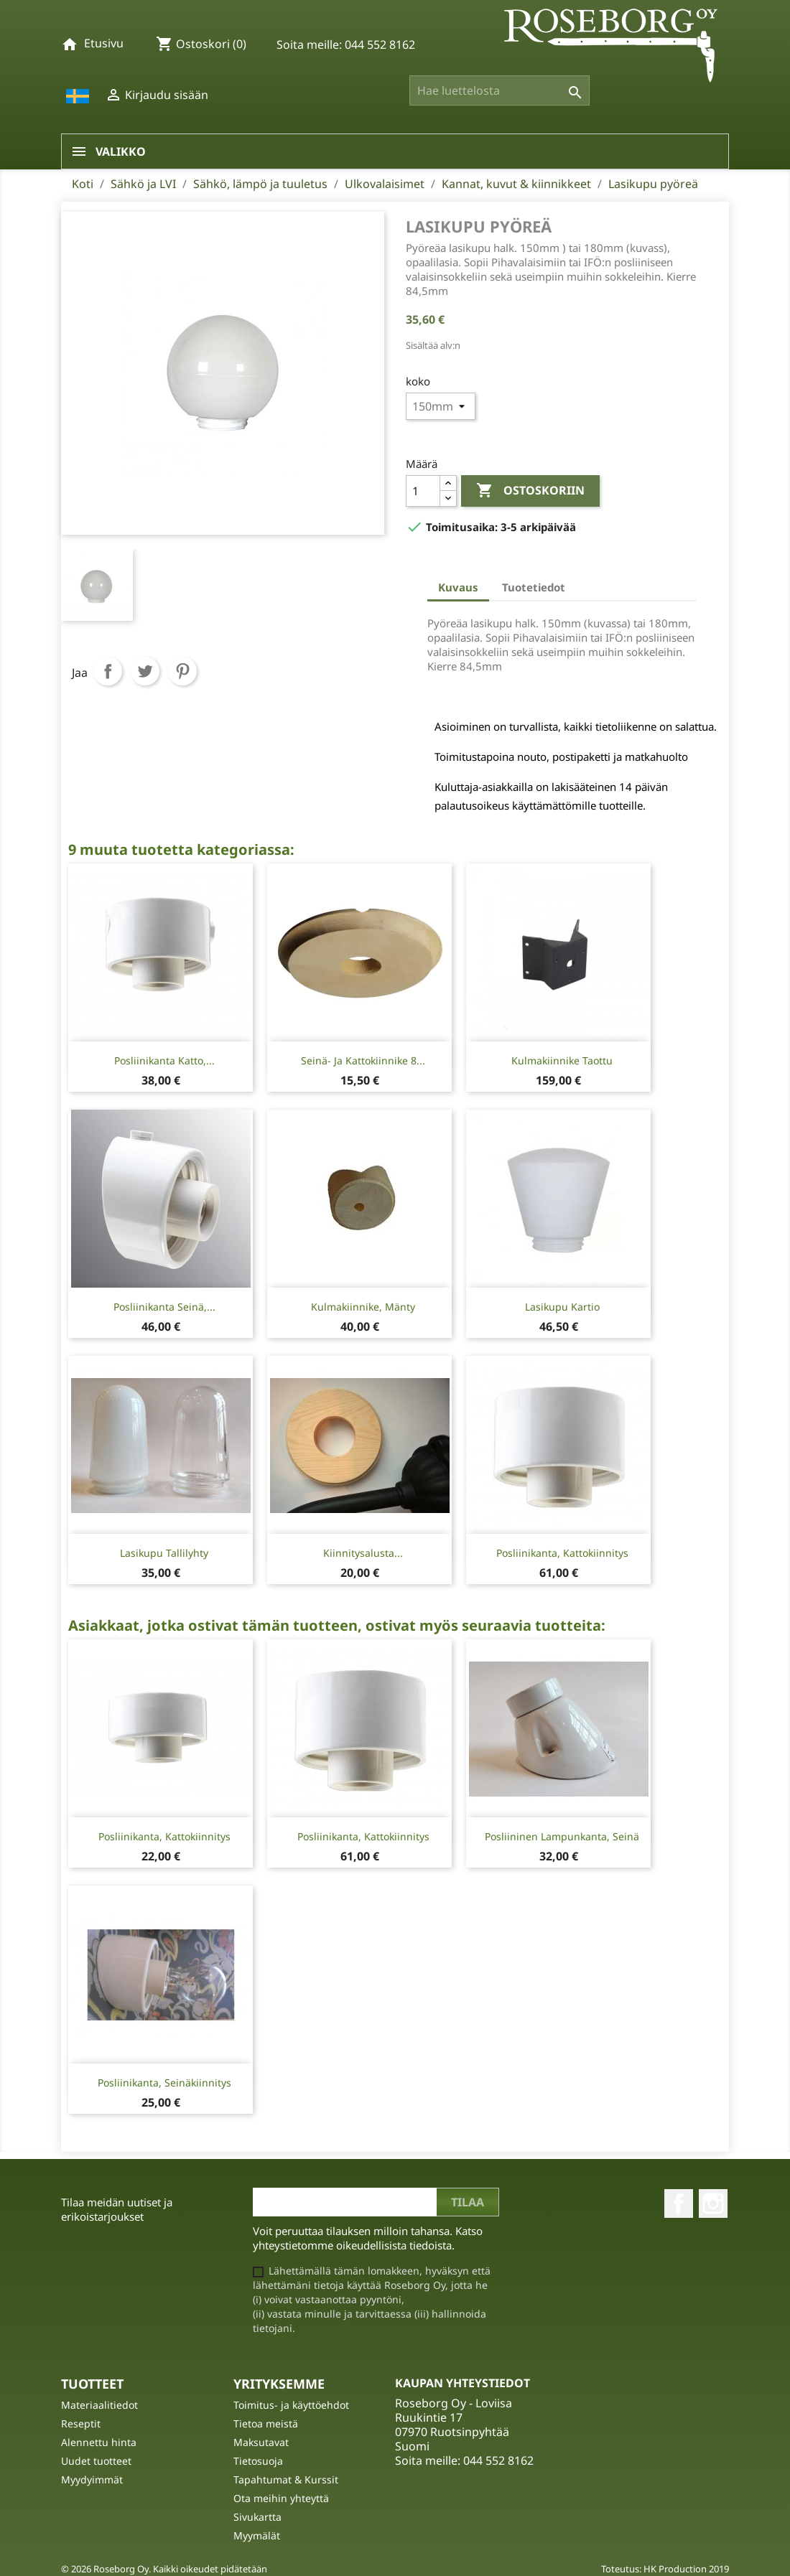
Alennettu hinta (98, 2442)
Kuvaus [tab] (458, 587)
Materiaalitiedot (99, 2405)
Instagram (713, 2203)
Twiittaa (145, 671)
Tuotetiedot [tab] (533, 587)
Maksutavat (261, 2442)
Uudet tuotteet (96, 2461)
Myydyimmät (92, 2479)
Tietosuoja (258, 2461)
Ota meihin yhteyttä (281, 2498)
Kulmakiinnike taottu (562, 1060)
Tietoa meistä (265, 2423)
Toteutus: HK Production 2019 (665, 2568)
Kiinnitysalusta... (363, 1553)
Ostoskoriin (530, 491)
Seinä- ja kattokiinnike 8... (363, 1060)
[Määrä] (423, 491)
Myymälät (256, 2535)
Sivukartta (257, 2517)
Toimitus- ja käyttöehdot (291, 2405)
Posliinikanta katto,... (164, 1060)
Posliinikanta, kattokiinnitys (562, 1553)
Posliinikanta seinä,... (164, 1306)
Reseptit (81, 2423)
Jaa (107, 671)
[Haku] (499, 90)
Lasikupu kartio (562, 1306)
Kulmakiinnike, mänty (363, 1306)
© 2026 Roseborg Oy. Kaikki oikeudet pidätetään (164, 2568)
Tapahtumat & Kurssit (285, 2479)
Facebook (678, 2203)
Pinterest (182, 671)
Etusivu (104, 43)
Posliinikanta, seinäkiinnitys (164, 2082)
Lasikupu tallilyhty (164, 1553)
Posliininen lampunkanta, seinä (562, 1836)
